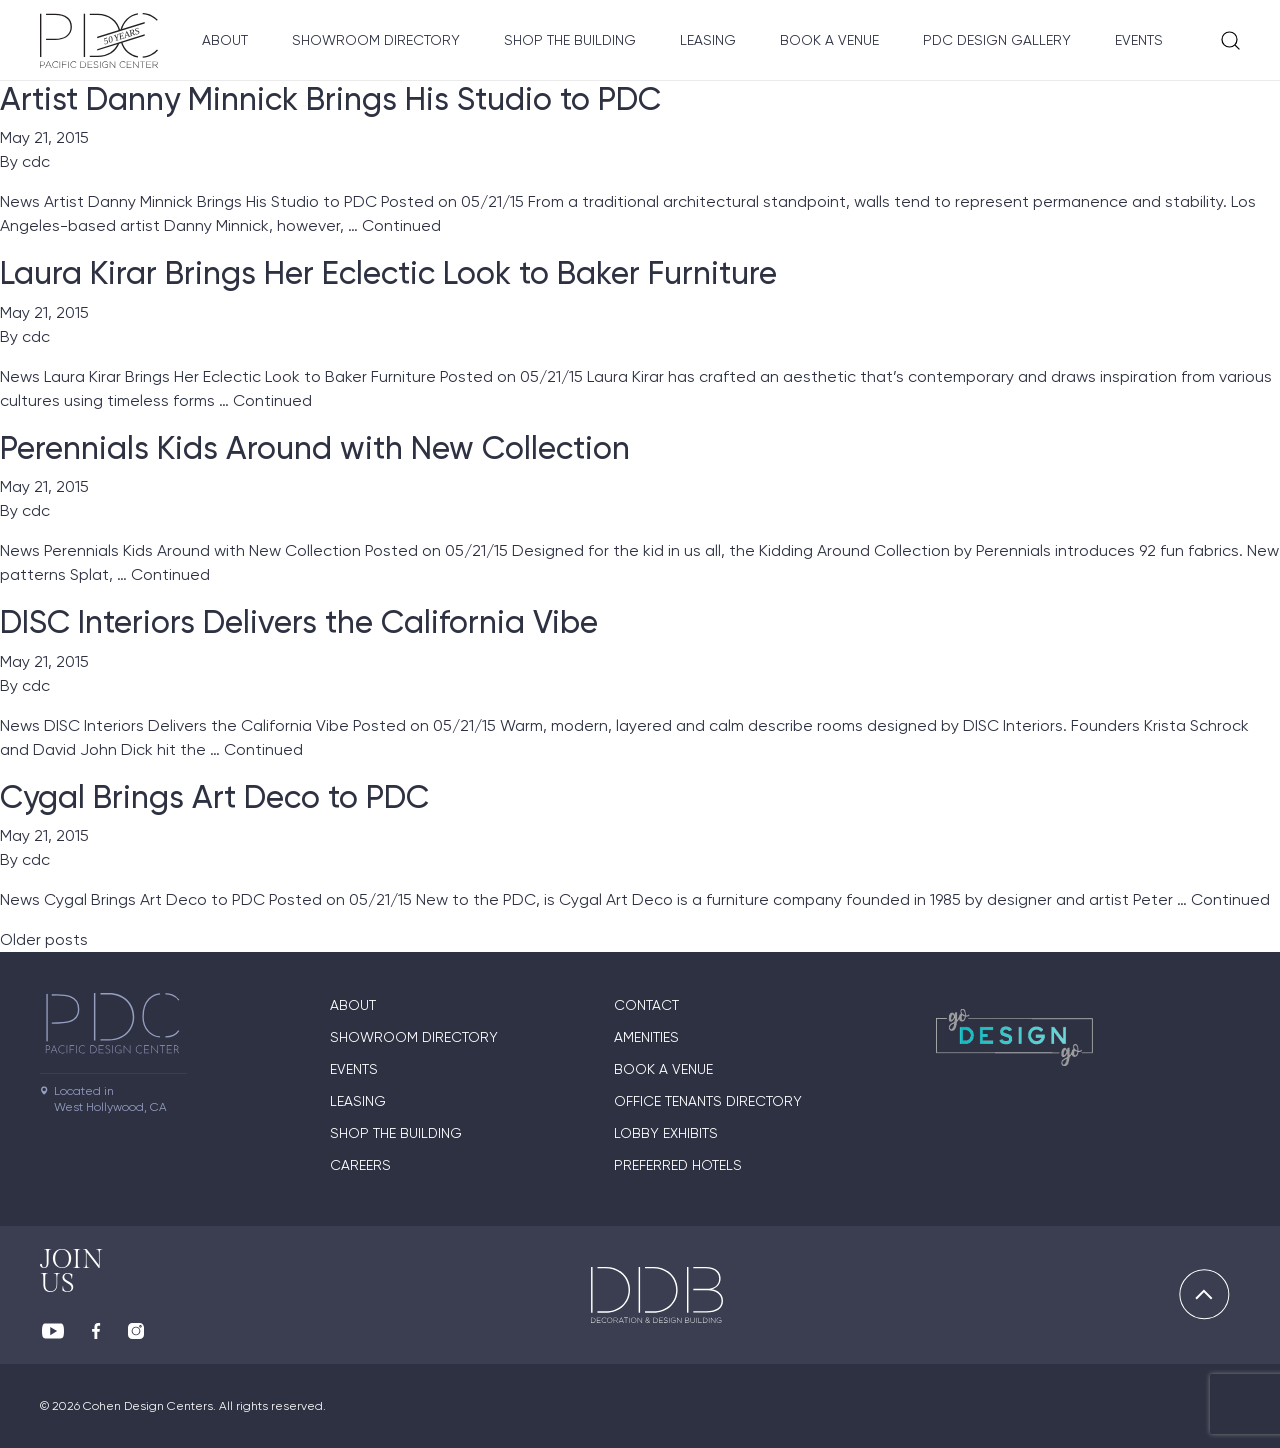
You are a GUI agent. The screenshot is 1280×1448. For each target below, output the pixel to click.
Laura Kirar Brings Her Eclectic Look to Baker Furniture (388, 273)
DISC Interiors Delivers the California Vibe (299, 622)
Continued (401, 225)
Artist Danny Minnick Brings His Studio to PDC (330, 99)
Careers (360, 1165)
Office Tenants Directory (708, 1101)
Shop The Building (570, 40)
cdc (36, 161)
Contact (646, 1005)
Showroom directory (376, 40)
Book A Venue (829, 40)
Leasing (708, 40)
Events (1139, 40)
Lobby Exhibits (666, 1133)
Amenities (646, 1037)
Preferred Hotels (678, 1165)
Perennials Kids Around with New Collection (315, 448)
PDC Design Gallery (997, 40)
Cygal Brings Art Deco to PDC (214, 797)
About (225, 40)
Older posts (44, 939)
